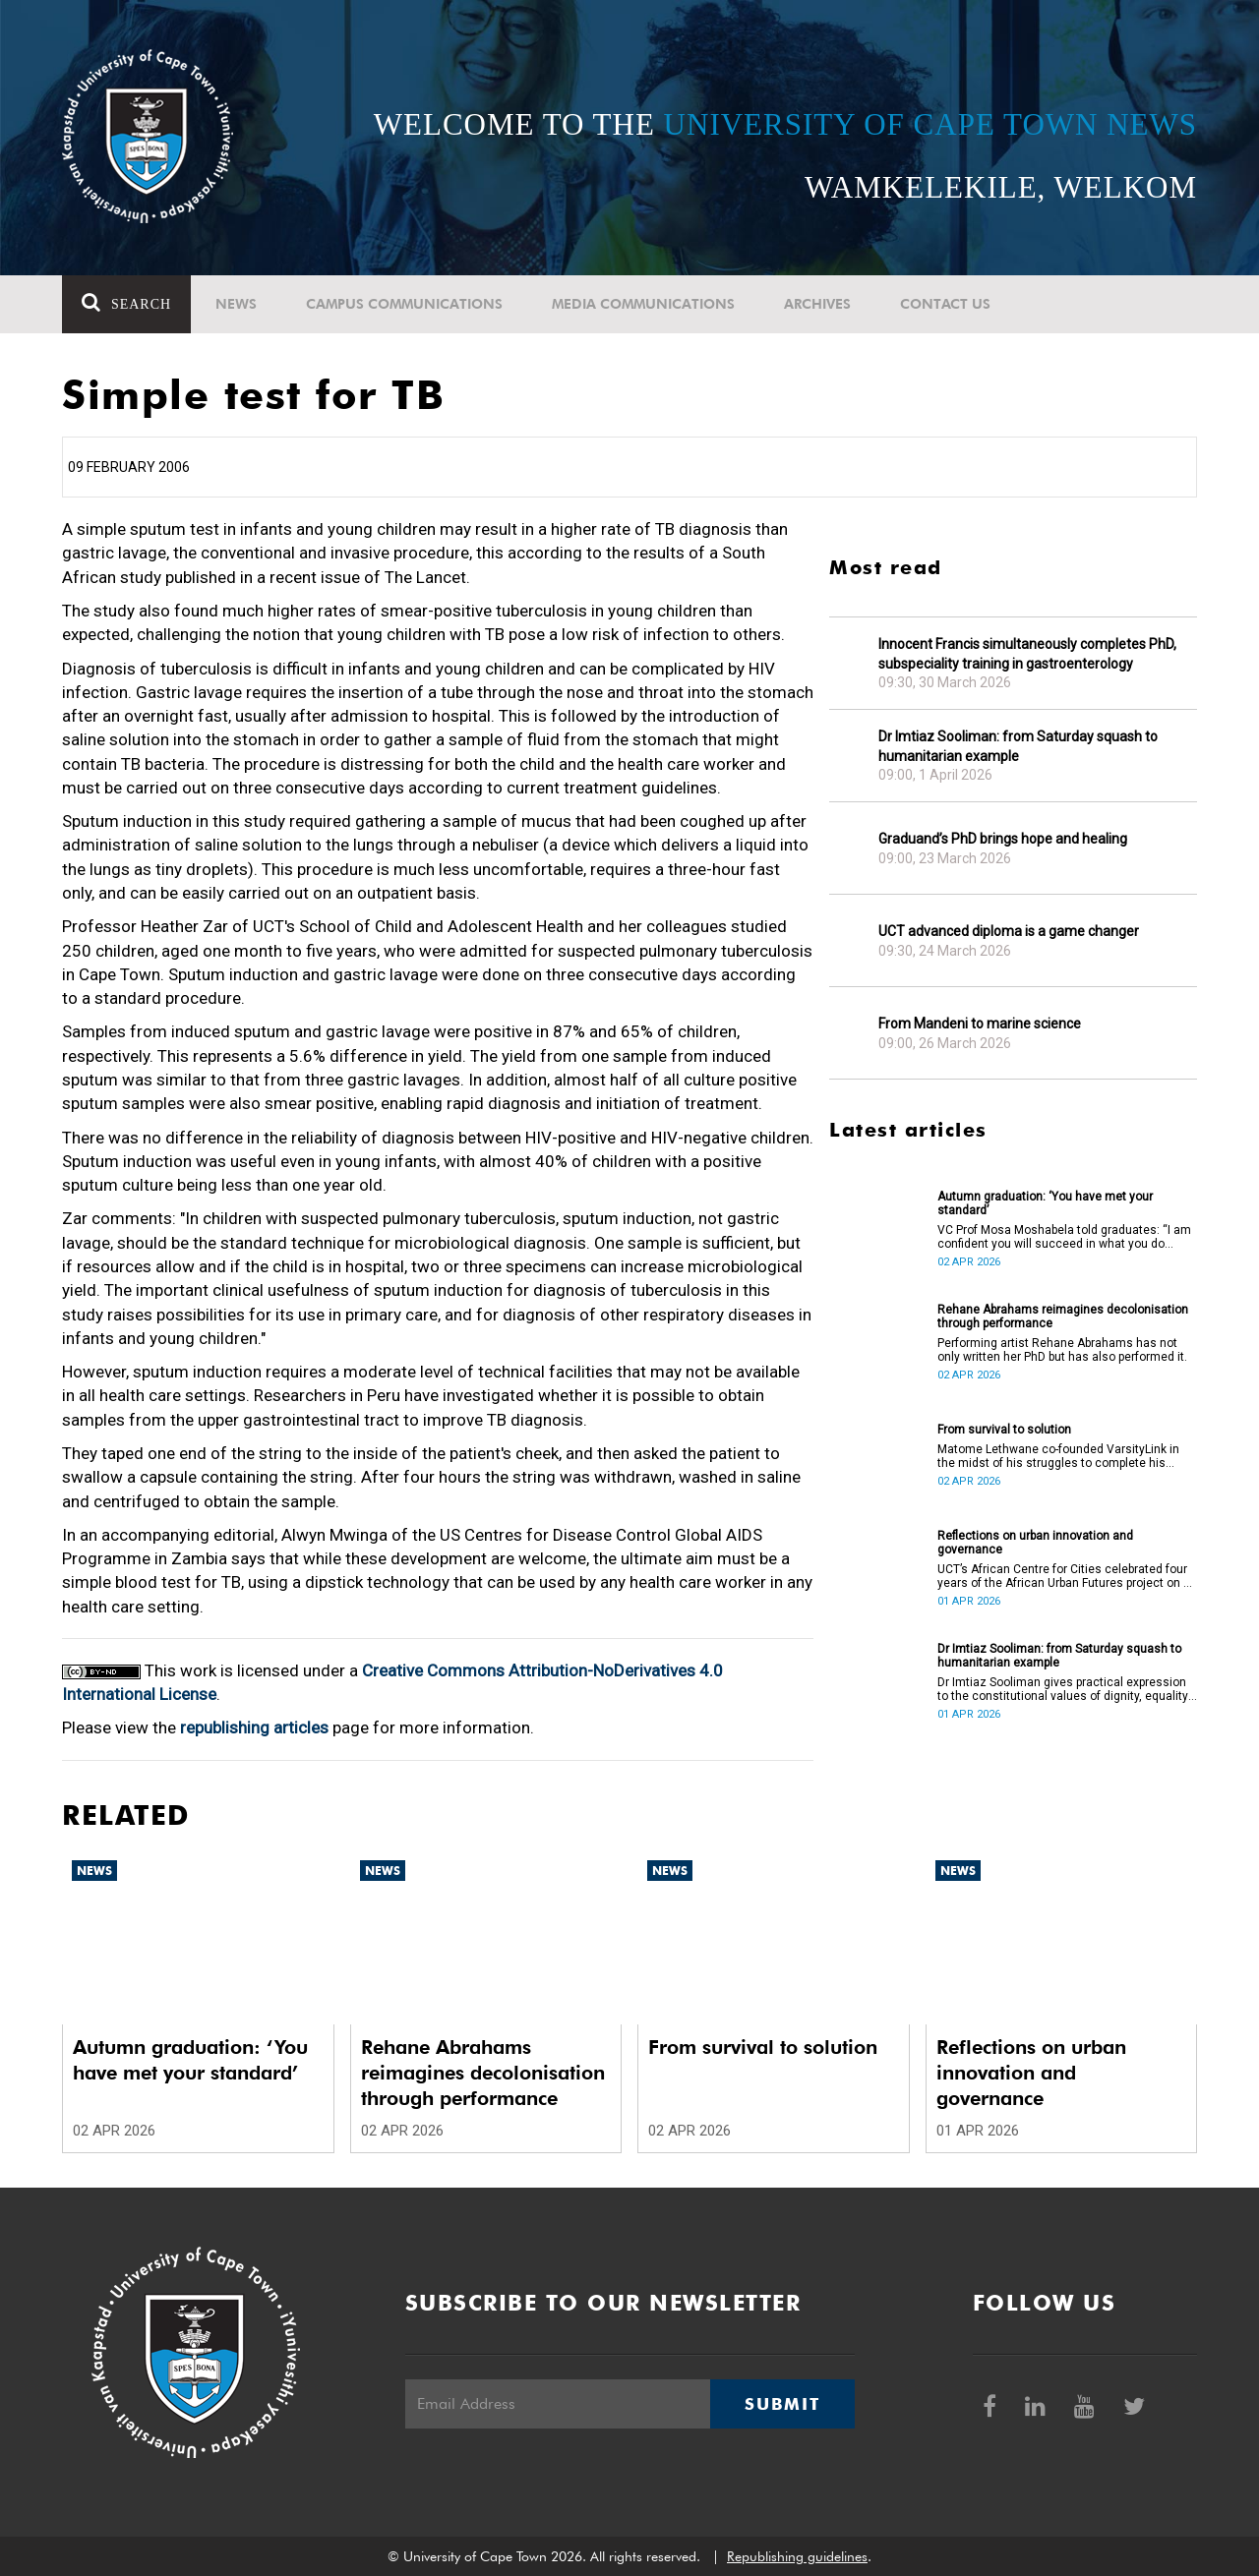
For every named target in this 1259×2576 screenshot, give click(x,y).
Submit (782, 2404)
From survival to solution (1004, 1429)
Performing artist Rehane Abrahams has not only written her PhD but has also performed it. (1062, 1350)
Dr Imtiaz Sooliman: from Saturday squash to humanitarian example (1018, 746)
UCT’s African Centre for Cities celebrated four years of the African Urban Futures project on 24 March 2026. (1067, 1576)
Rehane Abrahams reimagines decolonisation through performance (1062, 1316)
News (236, 304)
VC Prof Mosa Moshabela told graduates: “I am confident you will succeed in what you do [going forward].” (1064, 1237)
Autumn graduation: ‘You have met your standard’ (1045, 1203)
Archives (817, 304)
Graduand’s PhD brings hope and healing (1002, 839)
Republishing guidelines (797, 2556)
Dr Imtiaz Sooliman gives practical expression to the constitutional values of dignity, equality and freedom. (1062, 1689)
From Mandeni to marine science (979, 1023)
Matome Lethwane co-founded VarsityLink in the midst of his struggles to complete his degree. (1058, 1456)
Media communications (643, 304)
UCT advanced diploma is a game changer (1008, 931)
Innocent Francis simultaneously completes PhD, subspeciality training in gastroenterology (1027, 654)
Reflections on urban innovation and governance (1035, 1542)
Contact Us (945, 304)
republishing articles (254, 1727)
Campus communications (404, 304)
